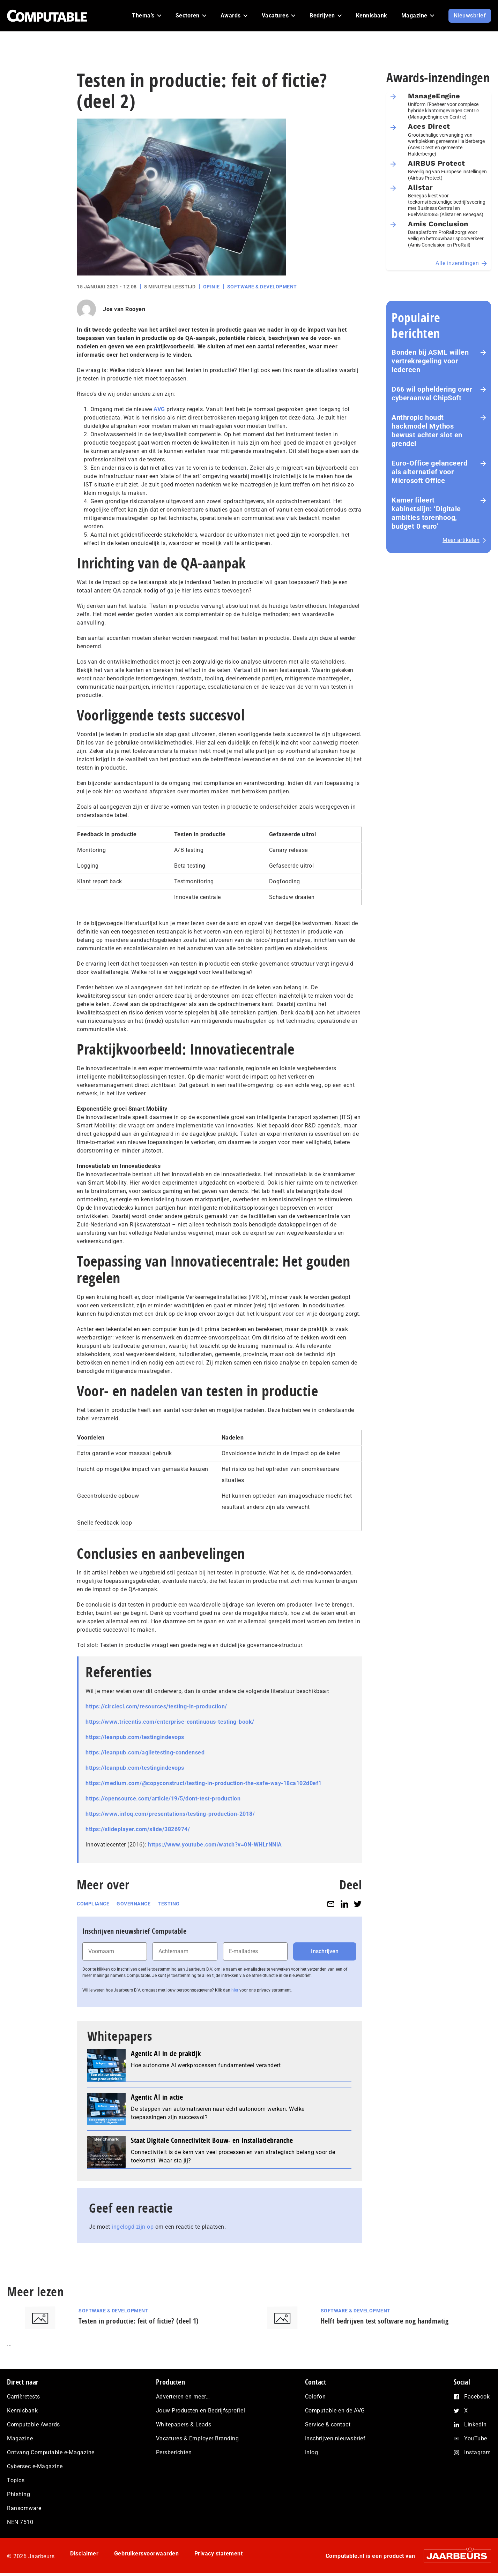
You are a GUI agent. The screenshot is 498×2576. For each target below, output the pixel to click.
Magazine (20, 2438)
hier (234, 1990)
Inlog (311, 2452)
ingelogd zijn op (133, 2226)
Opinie (211, 286)
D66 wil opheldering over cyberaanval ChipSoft (432, 393)
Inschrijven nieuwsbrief (335, 2438)
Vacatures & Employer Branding (197, 2438)
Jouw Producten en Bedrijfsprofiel (200, 2410)
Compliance (93, 1903)
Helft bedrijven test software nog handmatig (385, 2321)
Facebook (477, 2396)
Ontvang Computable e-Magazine (51, 2452)
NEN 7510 (20, 2522)
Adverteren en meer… (183, 2396)
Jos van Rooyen (124, 309)
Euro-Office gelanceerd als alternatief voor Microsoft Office (429, 472)
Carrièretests (23, 2396)
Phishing (18, 2494)
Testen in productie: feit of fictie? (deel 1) (139, 2321)
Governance (133, 1903)
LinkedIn (475, 2424)
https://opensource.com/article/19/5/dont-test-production (163, 1798)
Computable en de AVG (335, 2410)
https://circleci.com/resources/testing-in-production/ (156, 1706)
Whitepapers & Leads (183, 2424)
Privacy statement (218, 2553)
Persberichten (174, 2452)
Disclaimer (84, 2553)
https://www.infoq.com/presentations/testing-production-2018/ (170, 1814)
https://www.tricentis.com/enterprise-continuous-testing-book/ (170, 1721)
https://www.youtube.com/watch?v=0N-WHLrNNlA (215, 1844)
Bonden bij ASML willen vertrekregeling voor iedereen (430, 361)
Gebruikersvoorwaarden (146, 2553)
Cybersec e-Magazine (35, 2466)
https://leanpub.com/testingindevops (135, 1737)
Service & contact (328, 2424)
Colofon (315, 2396)
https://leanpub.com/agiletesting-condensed (145, 1752)
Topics (15, 2480)
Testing (169, 1903)
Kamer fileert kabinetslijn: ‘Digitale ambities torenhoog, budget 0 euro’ (426, 513)
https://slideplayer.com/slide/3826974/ (138, 1829)
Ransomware (24, 2508)
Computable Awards (33, 2424)
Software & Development (262, 286)
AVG (159, 409)
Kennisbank (22, 2410)
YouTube (475, 2438)
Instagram (477, 2452)
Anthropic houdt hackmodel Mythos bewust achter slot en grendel (427, 430)
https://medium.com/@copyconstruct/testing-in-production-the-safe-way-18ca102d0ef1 (204, 1783)
